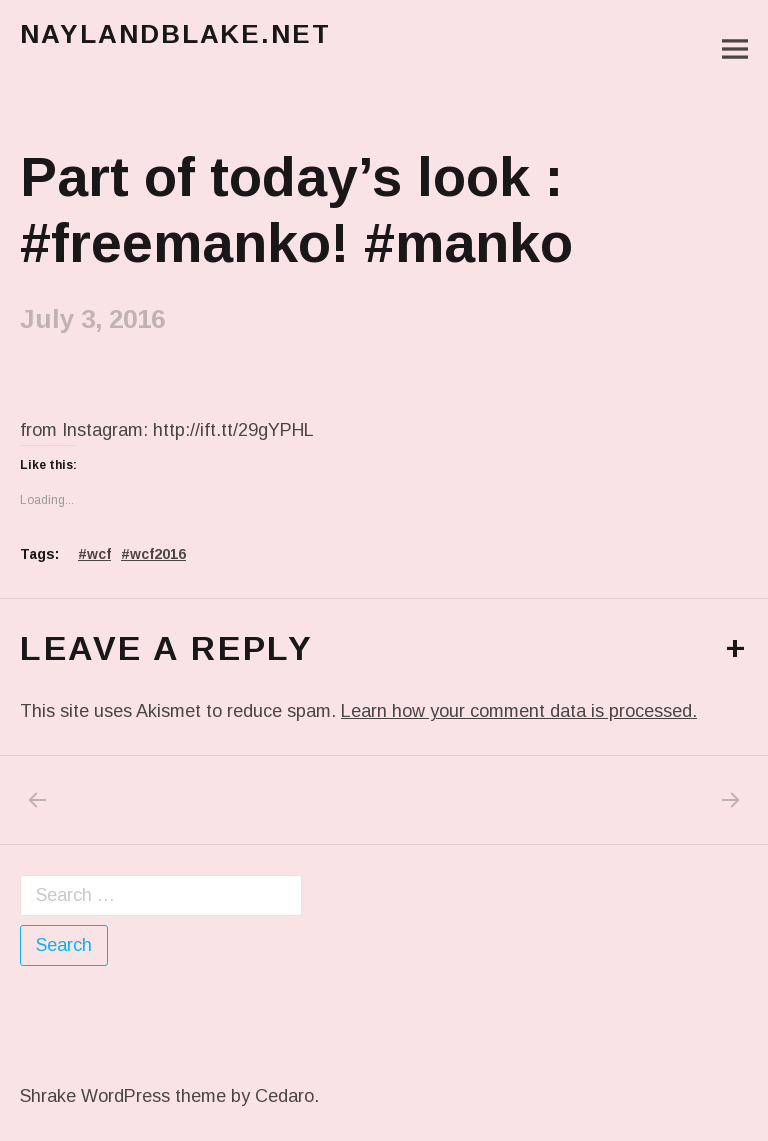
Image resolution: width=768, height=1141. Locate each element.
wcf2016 (158, 554)
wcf (99, 554)
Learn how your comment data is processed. (519, 711)
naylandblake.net (175, 34)
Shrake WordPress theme (123, 1096)
